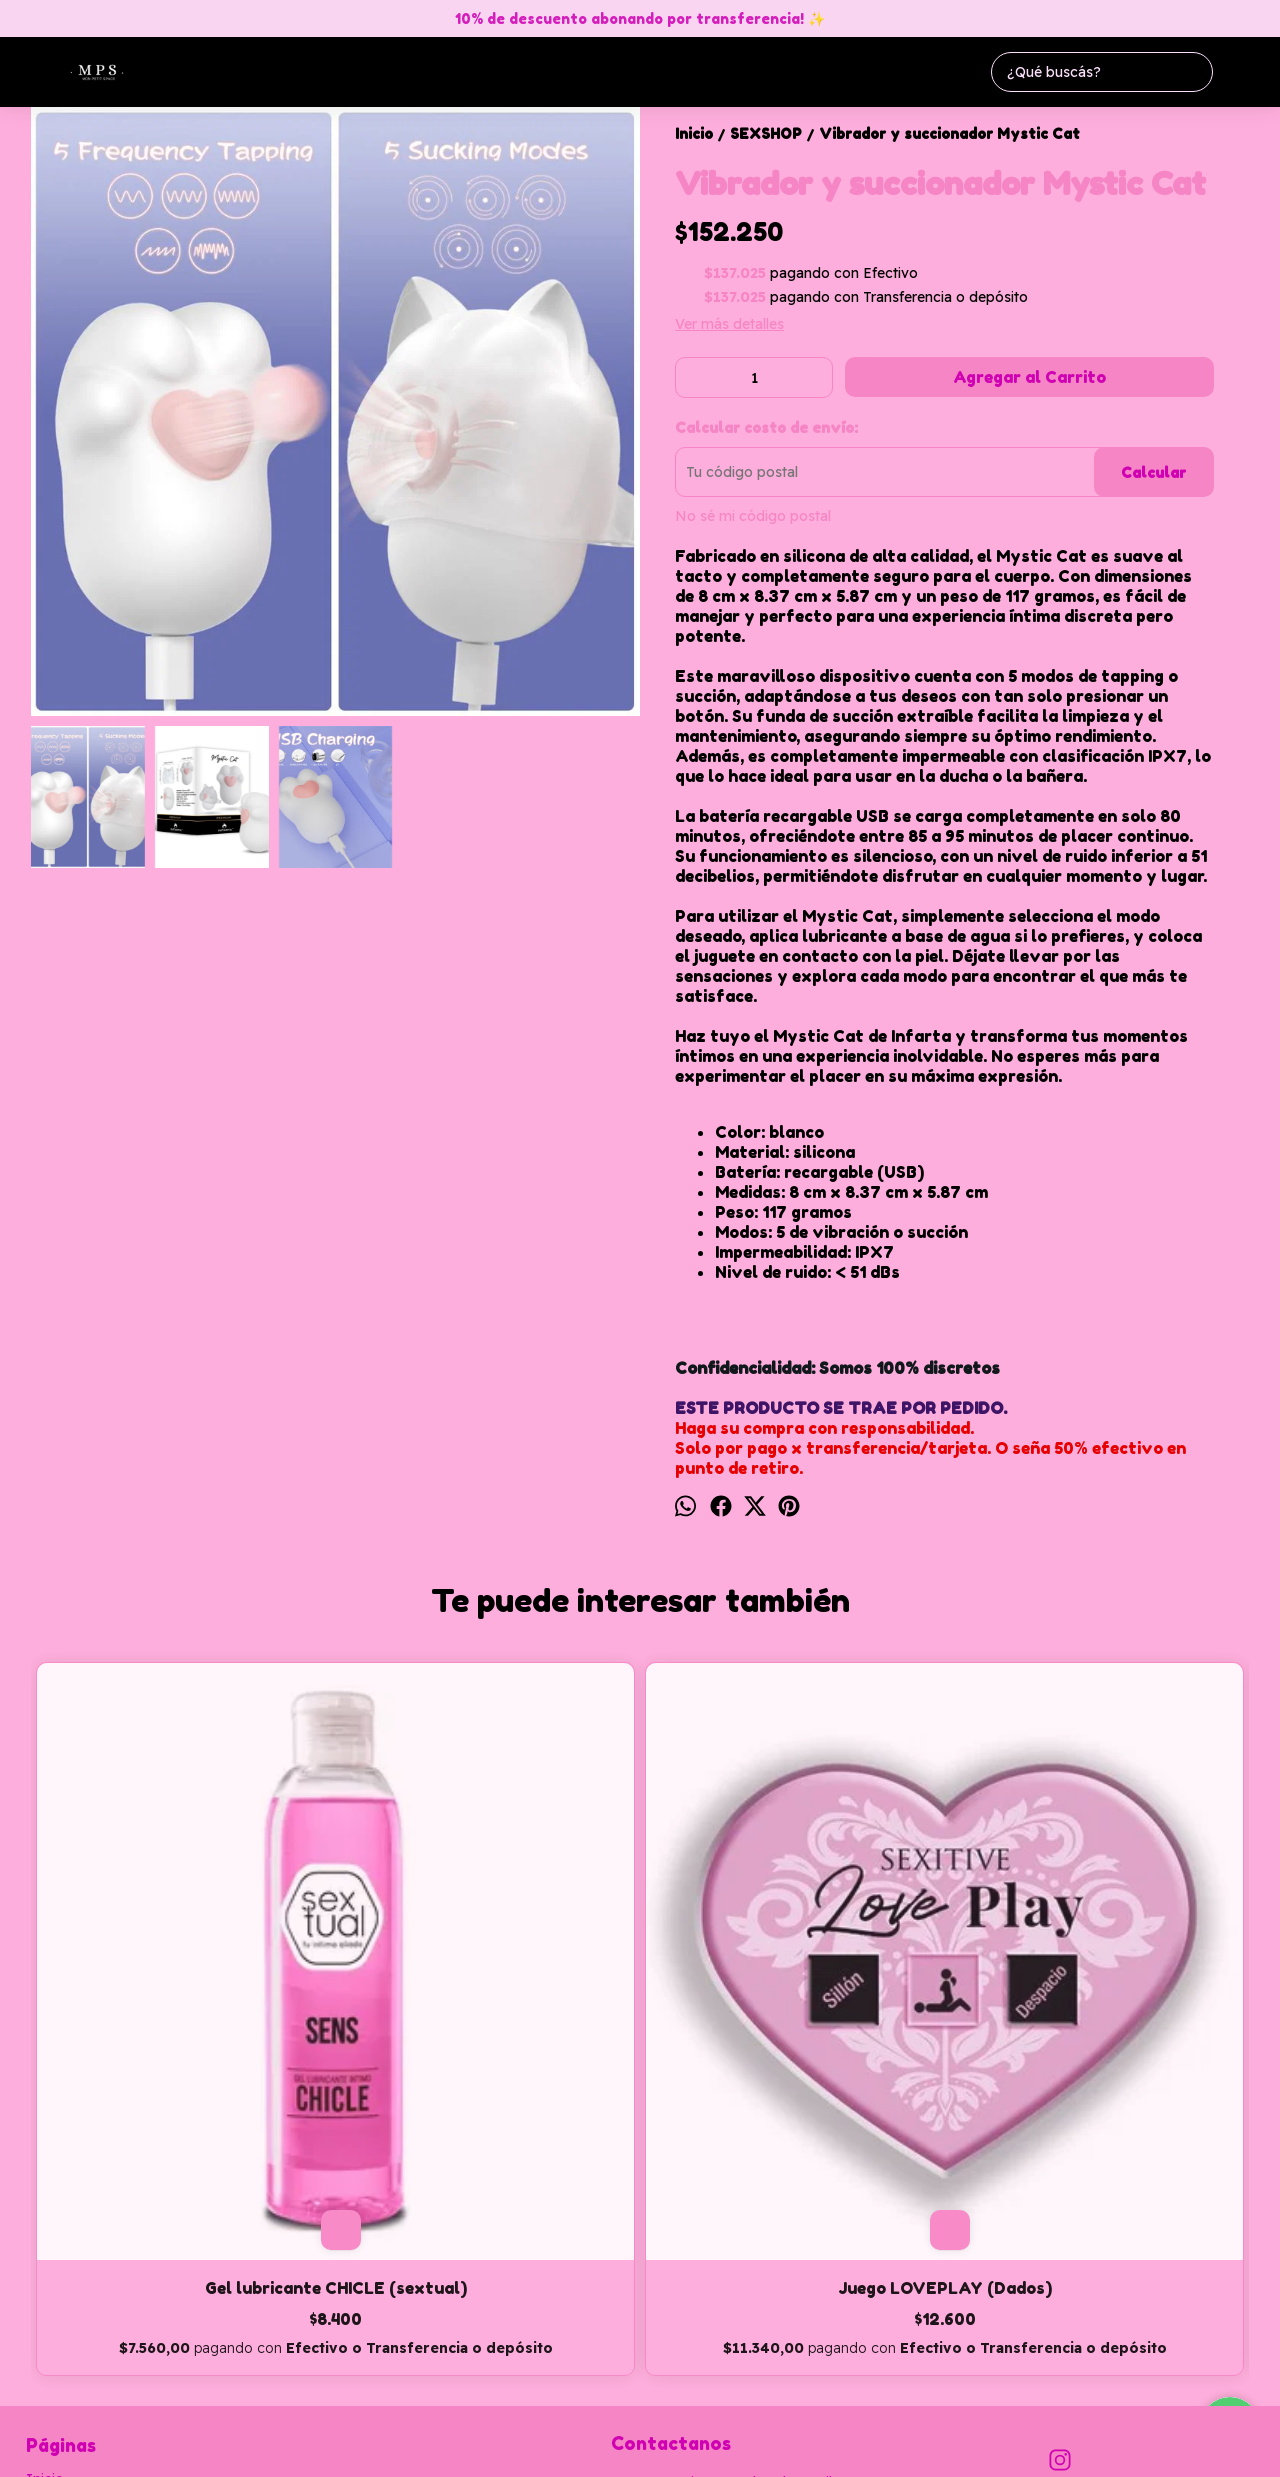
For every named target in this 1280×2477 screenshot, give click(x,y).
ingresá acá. (641, 2449)
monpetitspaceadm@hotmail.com (732, 2224)
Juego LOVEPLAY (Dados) (488, 1984)
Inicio (45, 2213)
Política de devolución (99, 2305)
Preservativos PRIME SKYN (1096, 1984)
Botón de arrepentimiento (746, 2449)
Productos (60, 2236)
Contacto (56, 2259)
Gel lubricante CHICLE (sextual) (183, 1994)
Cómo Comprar (77, 2282)
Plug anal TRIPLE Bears (792, 1984)
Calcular (1153, 472)
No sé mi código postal (753, 516)
